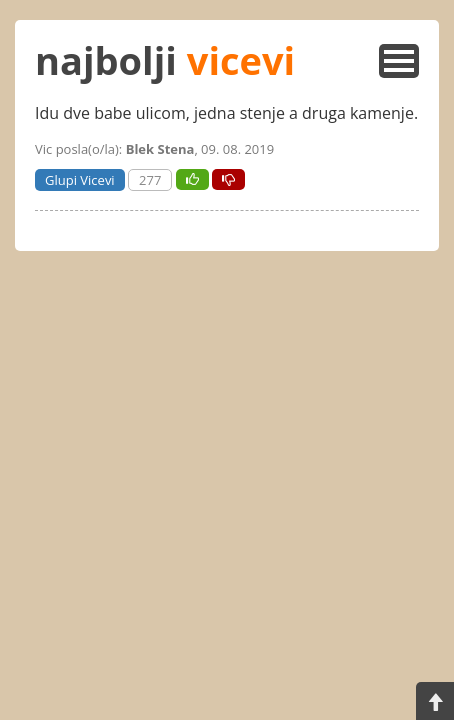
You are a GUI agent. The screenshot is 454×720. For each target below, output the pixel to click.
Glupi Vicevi (80, 180)
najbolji (165, 60)
